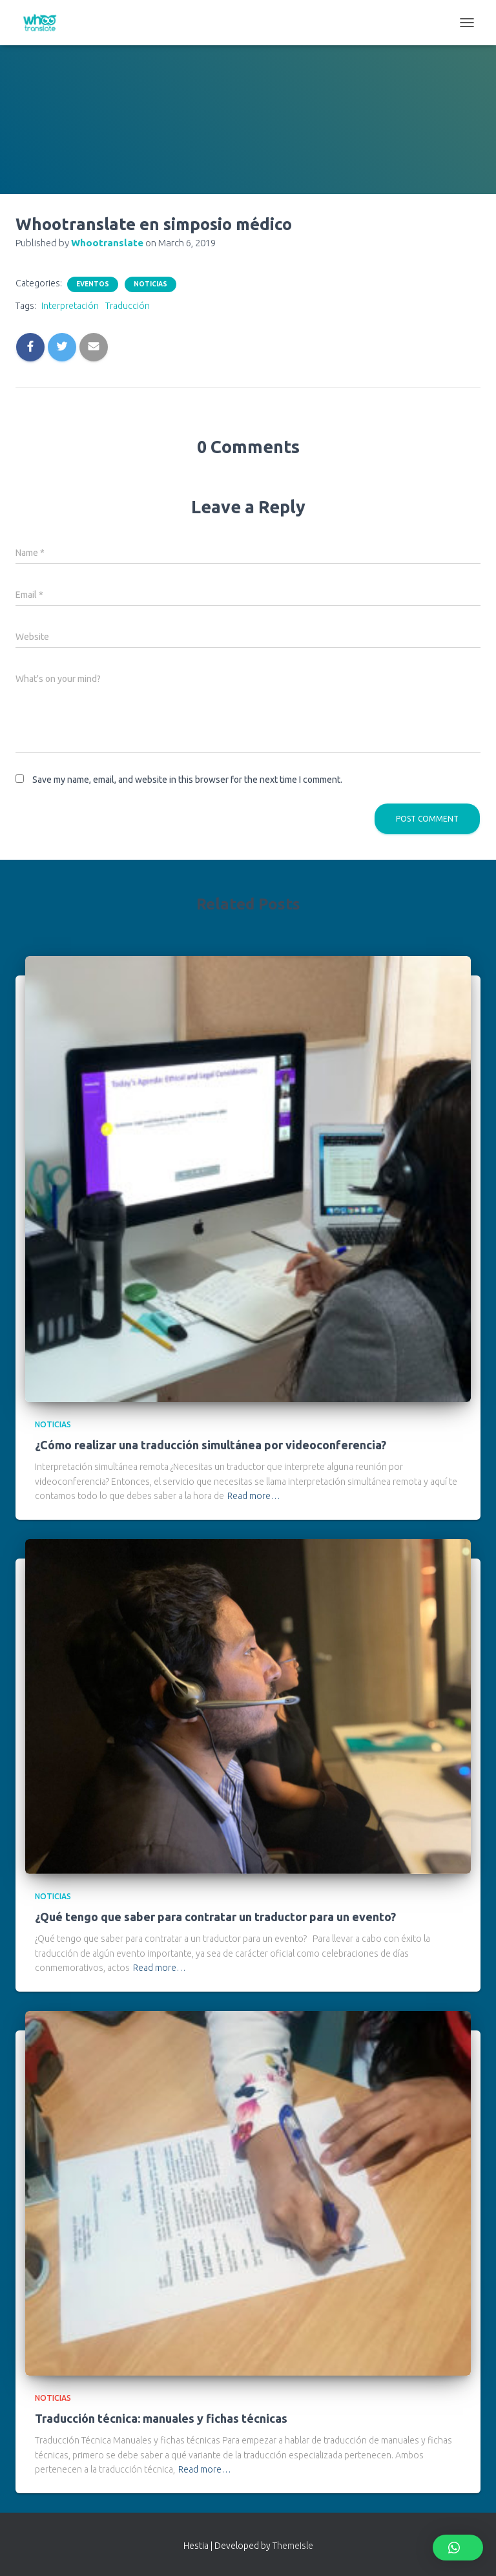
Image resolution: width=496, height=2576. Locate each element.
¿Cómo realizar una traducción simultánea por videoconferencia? (210, 1444)
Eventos (92, 284)
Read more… (253, 1496)
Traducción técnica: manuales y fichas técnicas (161, 2418)
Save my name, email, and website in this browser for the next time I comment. (187, 779)
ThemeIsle (293, 2545)
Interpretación (70, 306)
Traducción (127, 306)
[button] (458, 2547)
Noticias (150, 284)
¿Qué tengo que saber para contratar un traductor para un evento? (215, 1916)
